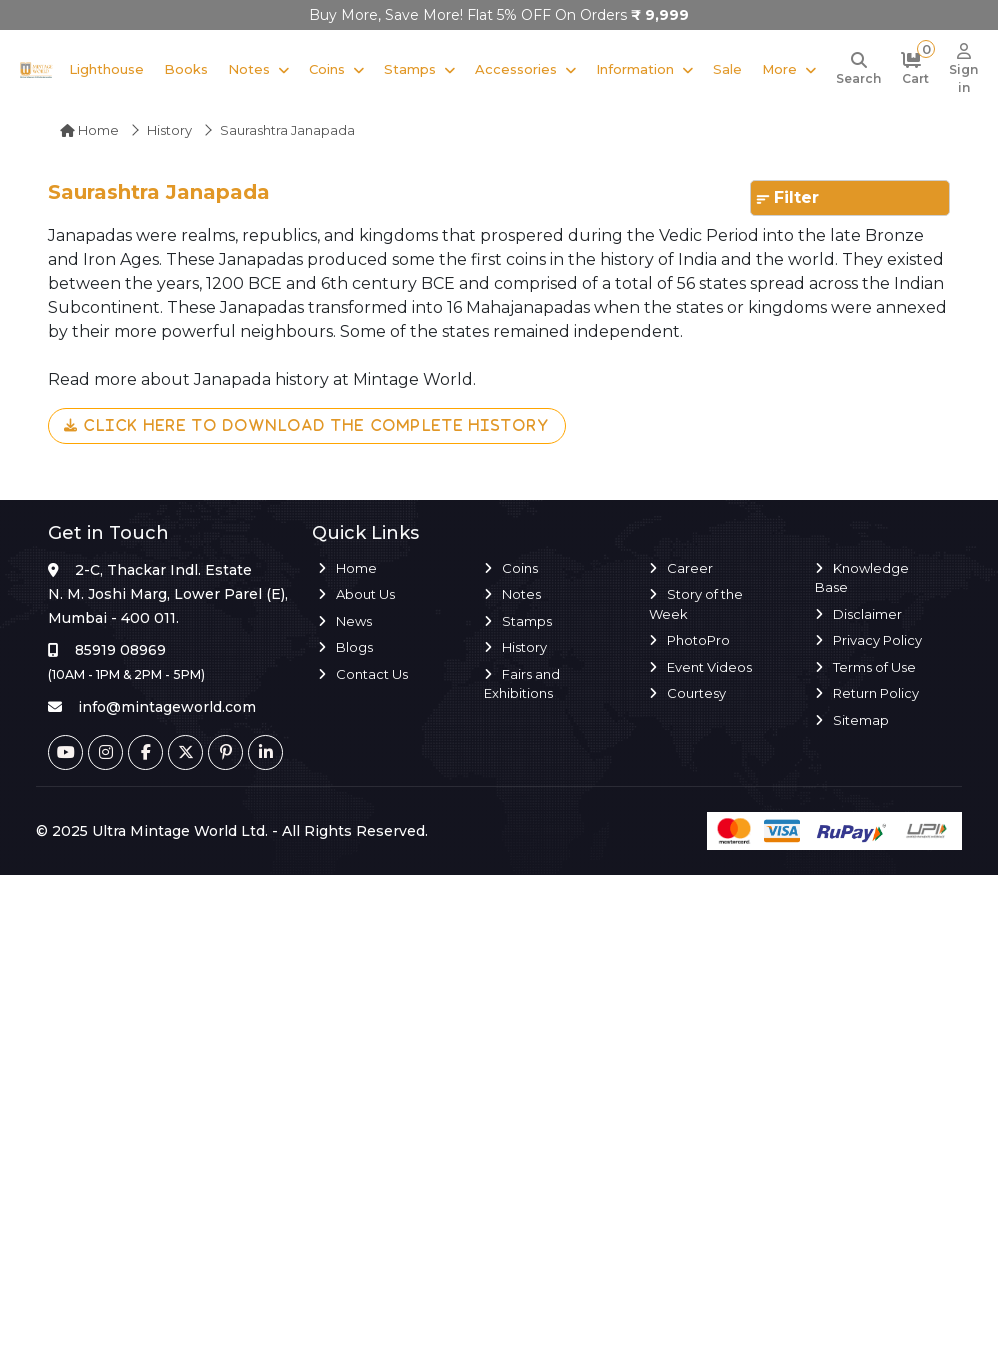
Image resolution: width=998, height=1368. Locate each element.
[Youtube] (65, 752)
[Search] (858, 70)
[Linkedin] (265, 752)
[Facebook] (145, 752)
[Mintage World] (36, 69)
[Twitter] (185, 752)
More (779, 69)
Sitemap (861, 720)
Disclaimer (867, 614)
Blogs (354, 647)
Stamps (410, 69)
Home (89, 130)
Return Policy (876, 693)
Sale (727, 69)
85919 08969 (120, 650)
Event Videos (709, 667)
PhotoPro (698, 640)
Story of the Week (696, 604)
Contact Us (372, 674)
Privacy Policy (877, 640)
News (354, 621)
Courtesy (696, 693)
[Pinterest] (225, 752)
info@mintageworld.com (167, 707)
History (169, 130)
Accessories (516, 69)
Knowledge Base (862, 578)
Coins (327, 69)
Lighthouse (106, 69)
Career (690, 568)
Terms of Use (874, 667)
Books (186, 69)
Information (635, 69)
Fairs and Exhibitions (522, 684)
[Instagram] (105, 752)
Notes (249, 69)
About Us (365, 594)
